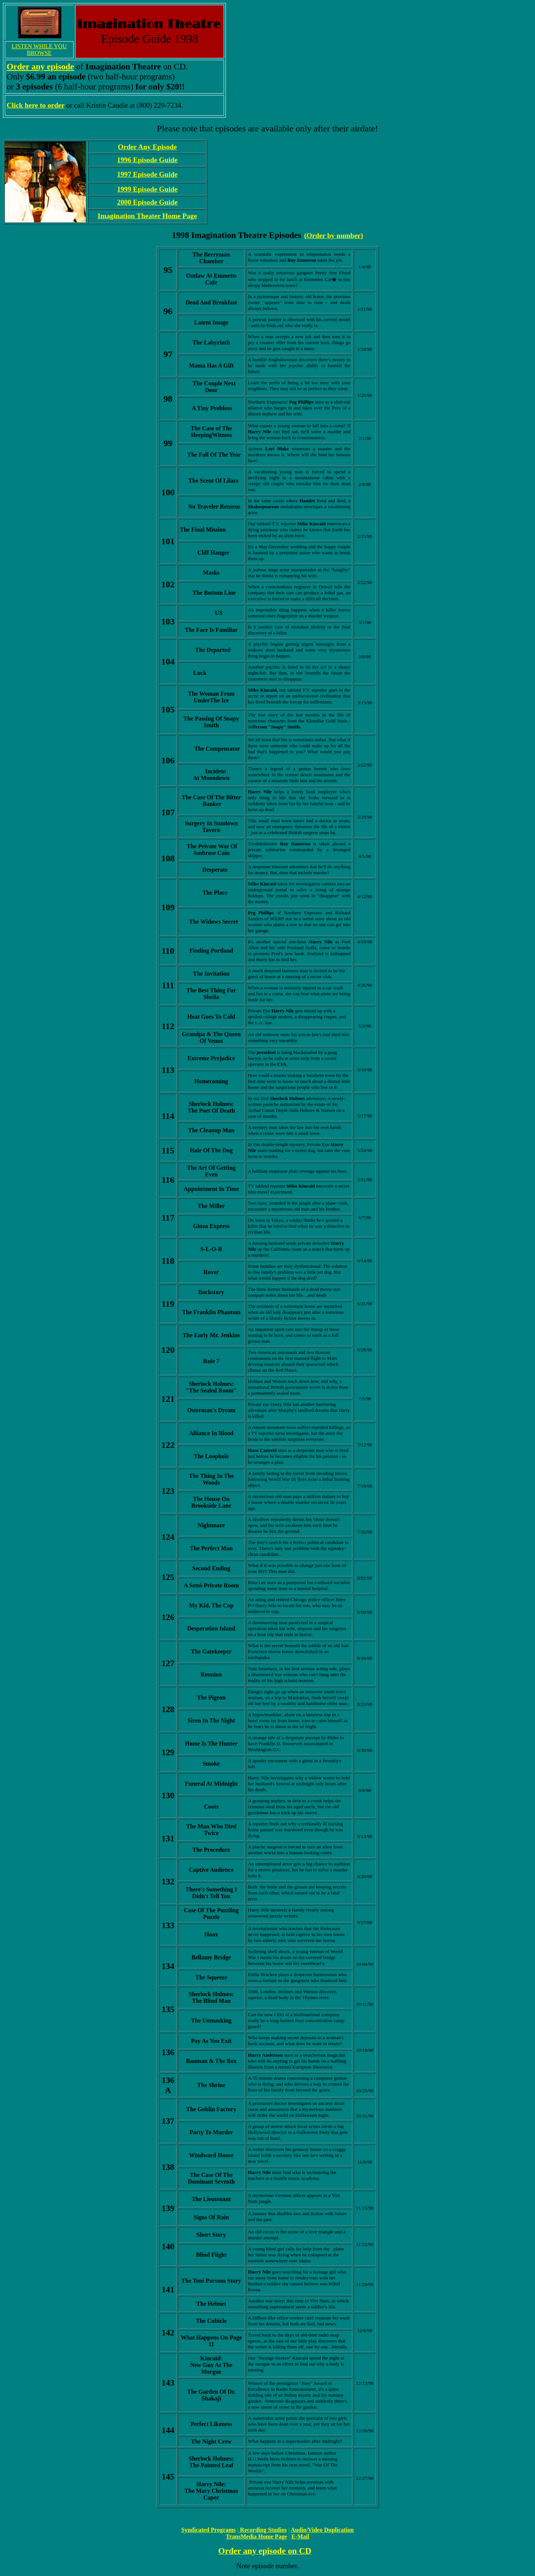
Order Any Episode (147, 147)
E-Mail (300, 2536)
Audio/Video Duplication (322, 2530)
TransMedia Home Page (256, 2536)
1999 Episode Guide (147, 189)
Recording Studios (263, 2530)
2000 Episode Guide (147, 202)
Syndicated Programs (208, 2530)
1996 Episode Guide (147, 160)
